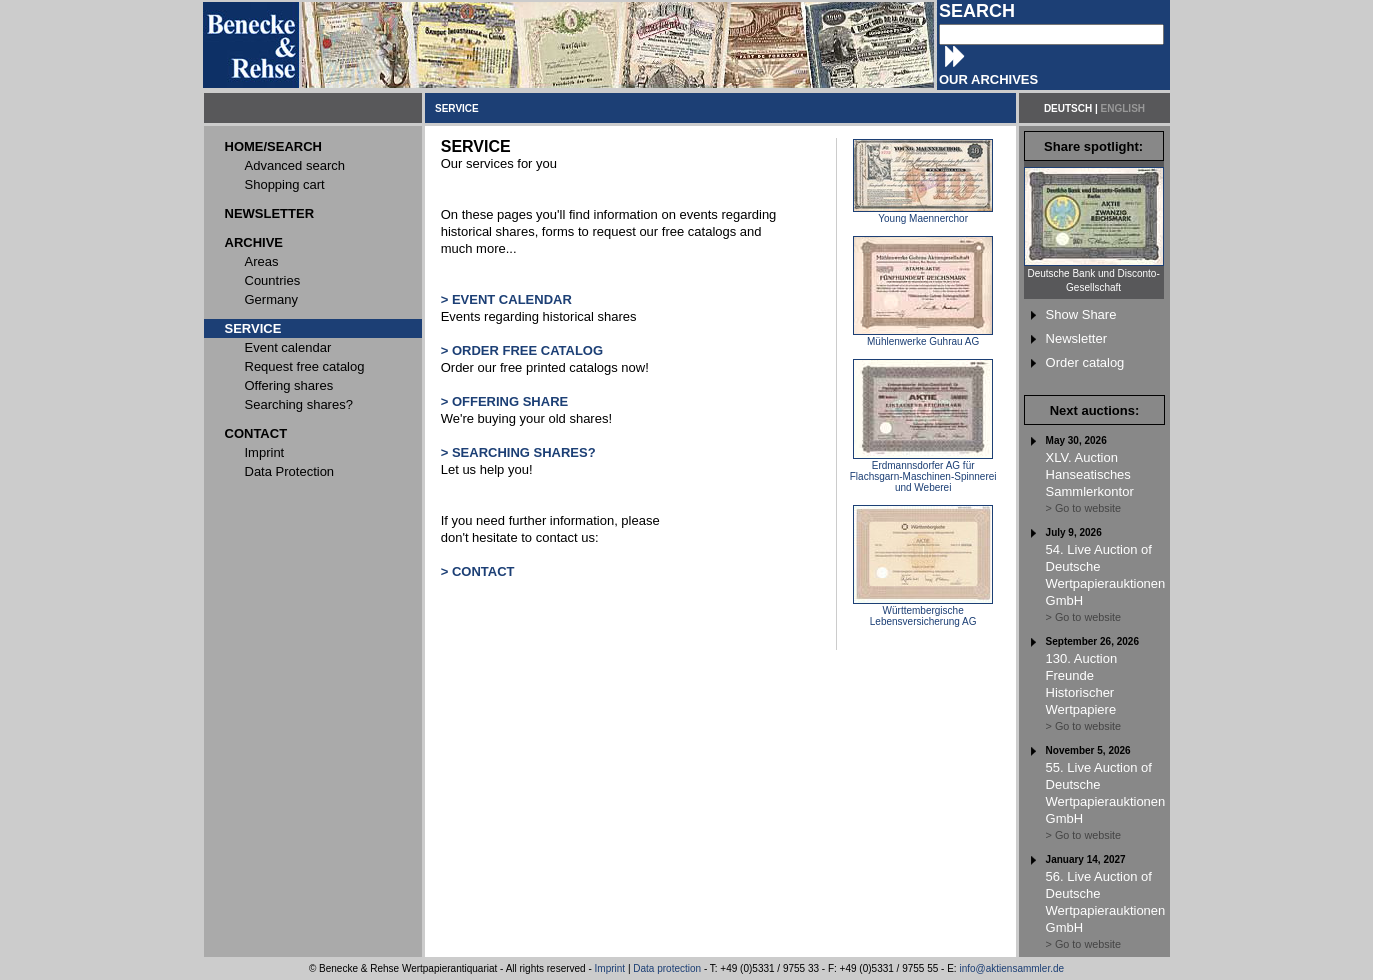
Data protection (667, 968)
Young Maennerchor (923, 214)
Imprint (610, 968)
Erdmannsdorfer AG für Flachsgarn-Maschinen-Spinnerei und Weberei (923, 472)
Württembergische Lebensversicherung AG (923, 611)
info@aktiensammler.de (1011, 968)
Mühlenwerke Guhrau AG (923, 337)
